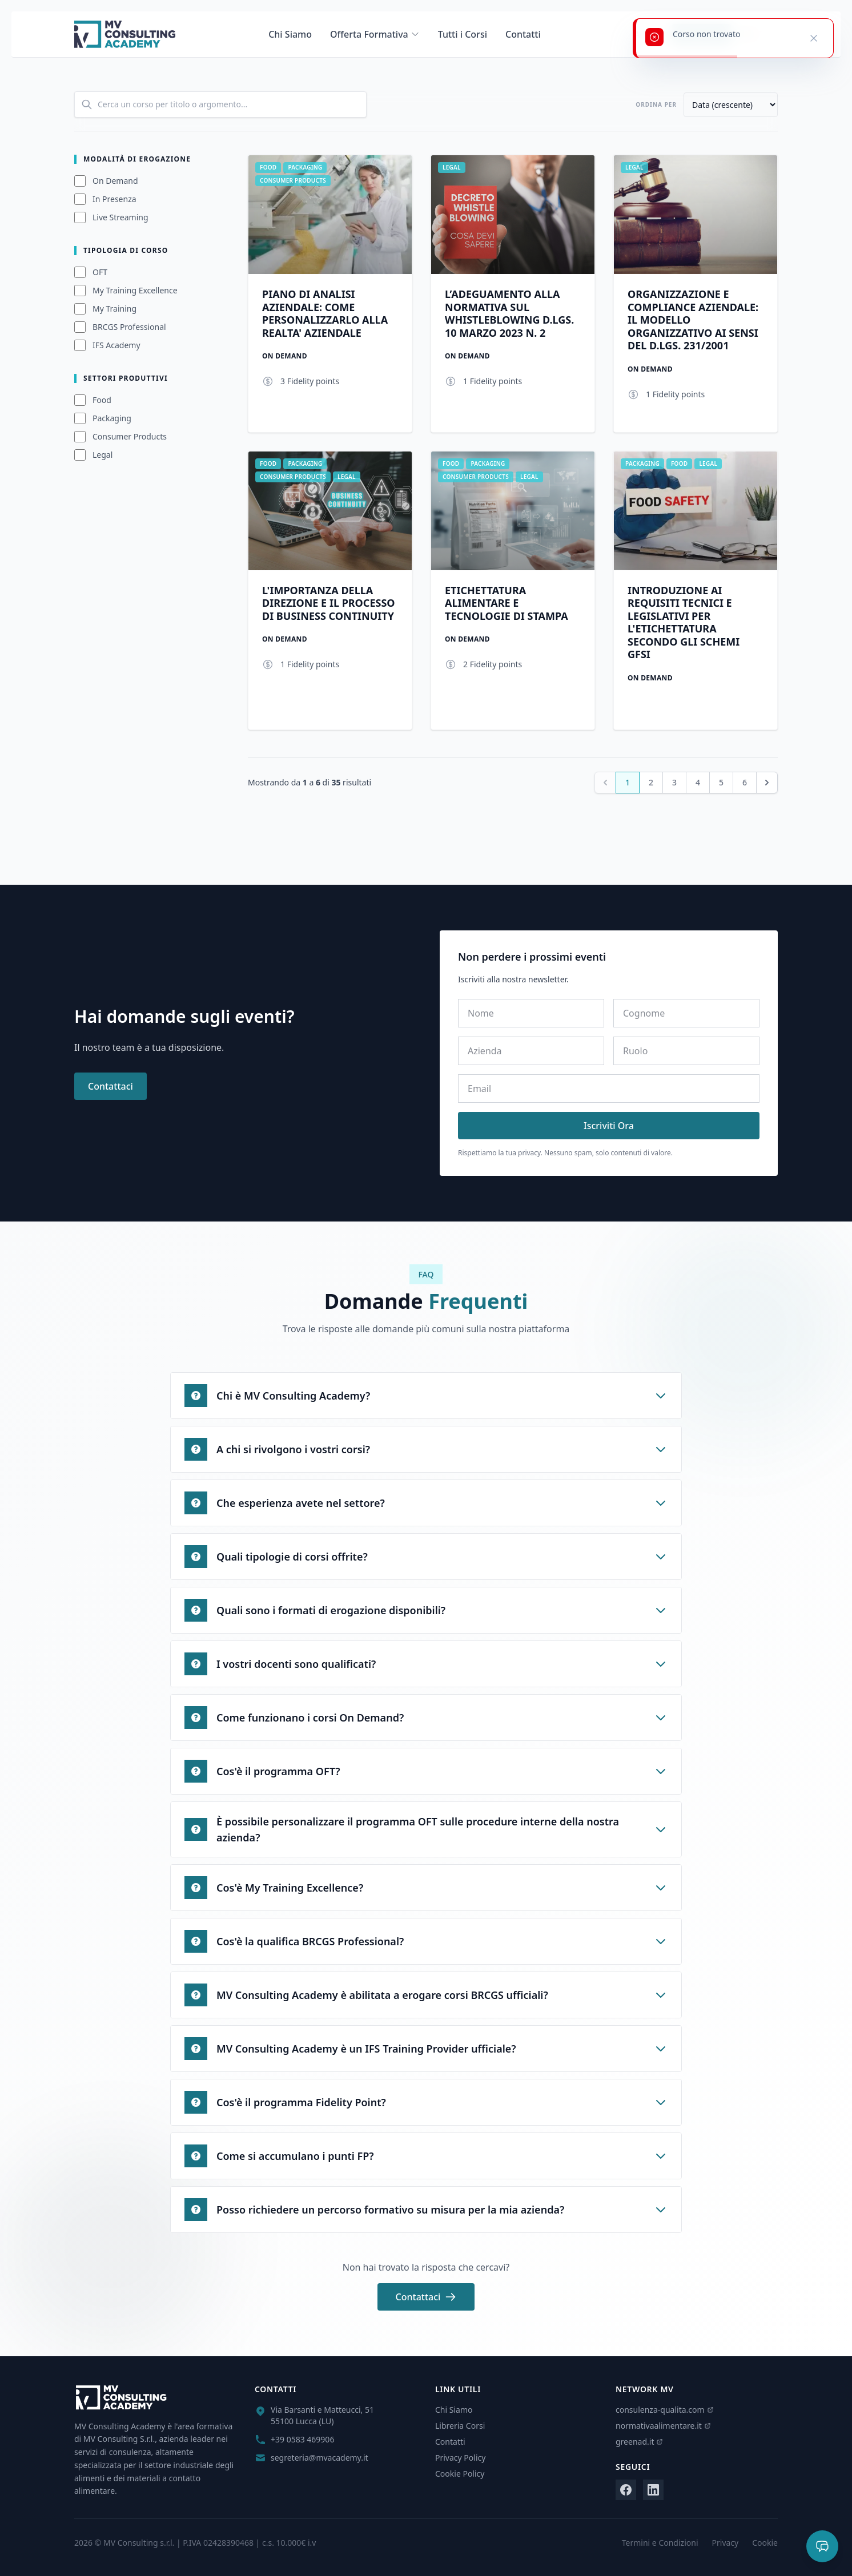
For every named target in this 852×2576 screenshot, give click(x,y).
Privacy (725, 2542)
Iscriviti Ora (609, 1125)
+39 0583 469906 (302, 2439)
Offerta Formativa (375, 34)
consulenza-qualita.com (665, 2409)
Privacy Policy (460, 2457)
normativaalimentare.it (663, 2425)
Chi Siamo (290, 34)
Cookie (765, 2542)
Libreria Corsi (460, 2425)
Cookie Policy (459, 2473)
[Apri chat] (822, 2546)
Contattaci (110, 1086)
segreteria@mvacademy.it (319, 2457)
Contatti (523, 34)
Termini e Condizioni (660, 2542)
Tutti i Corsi (462, 34)
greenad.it (639, 2441)
